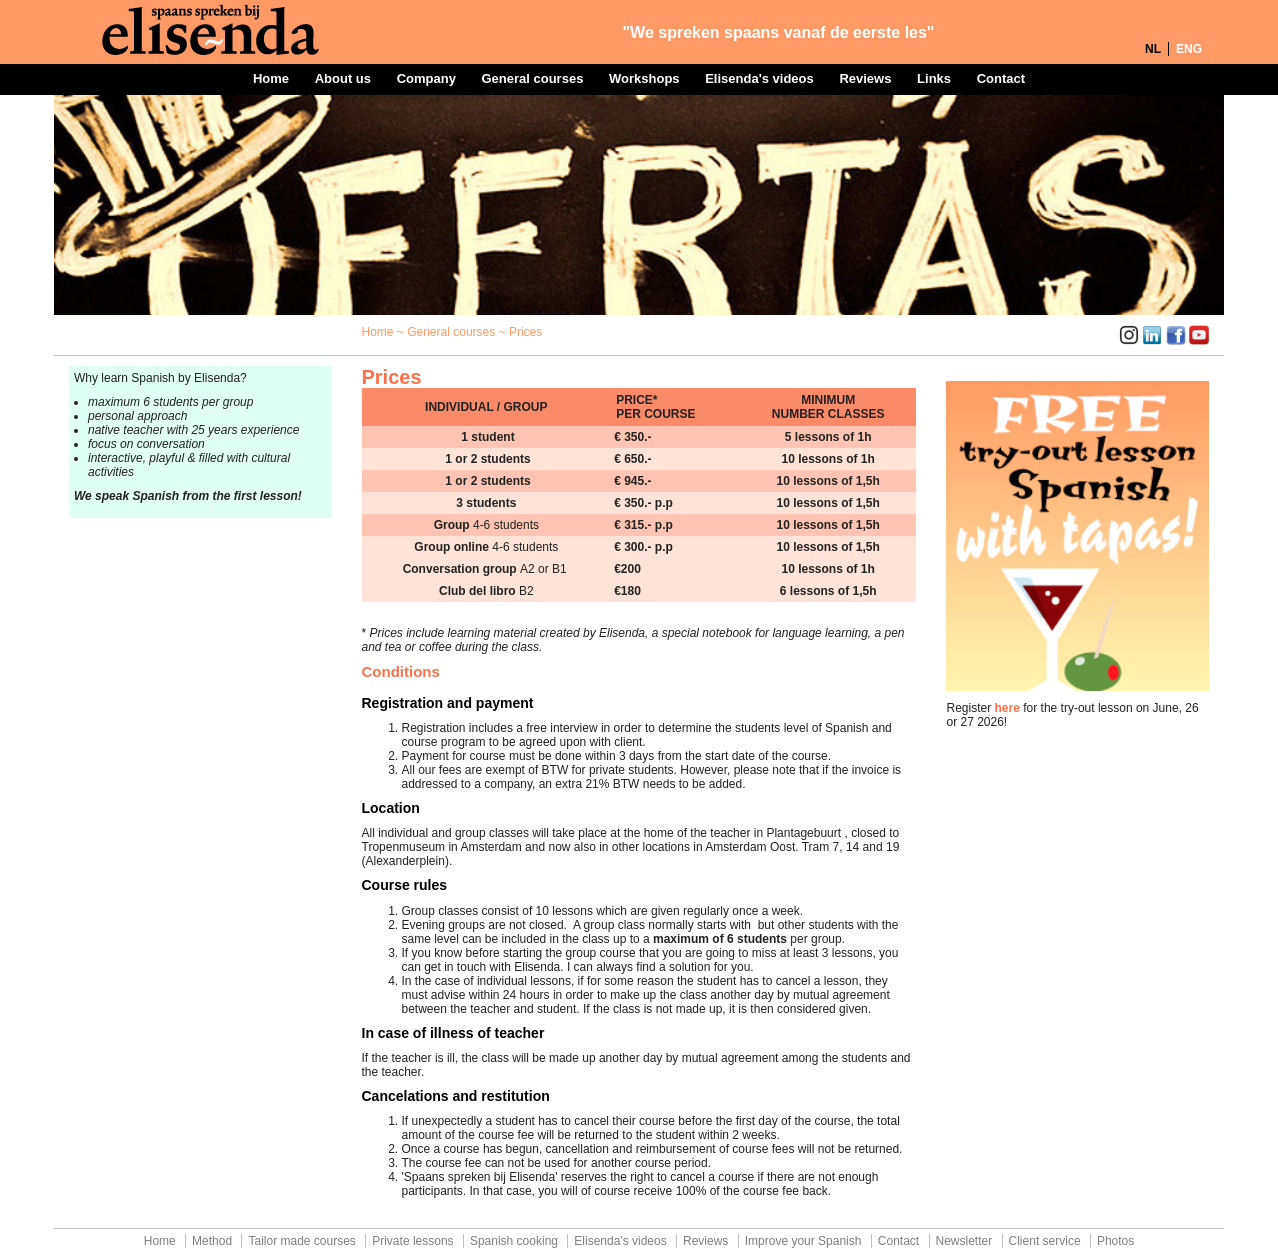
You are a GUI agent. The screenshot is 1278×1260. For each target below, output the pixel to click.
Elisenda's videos (759, 78)
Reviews (865, 78)
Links (934, 78)
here (1007, 708)
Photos (1115, 1241)
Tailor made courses (301, 1241)
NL (1153, 49)
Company (426, 78)
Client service (1045, 1241)
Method (212, 1241)
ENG (1189, 49)
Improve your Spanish (803, 1241)
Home (271, 78)
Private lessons (412, 1241)
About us (343, 78)
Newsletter (964, 1241)
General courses (532, 78)
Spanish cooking (514, 1241)
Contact (1001, 78)
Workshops (644, 78)
